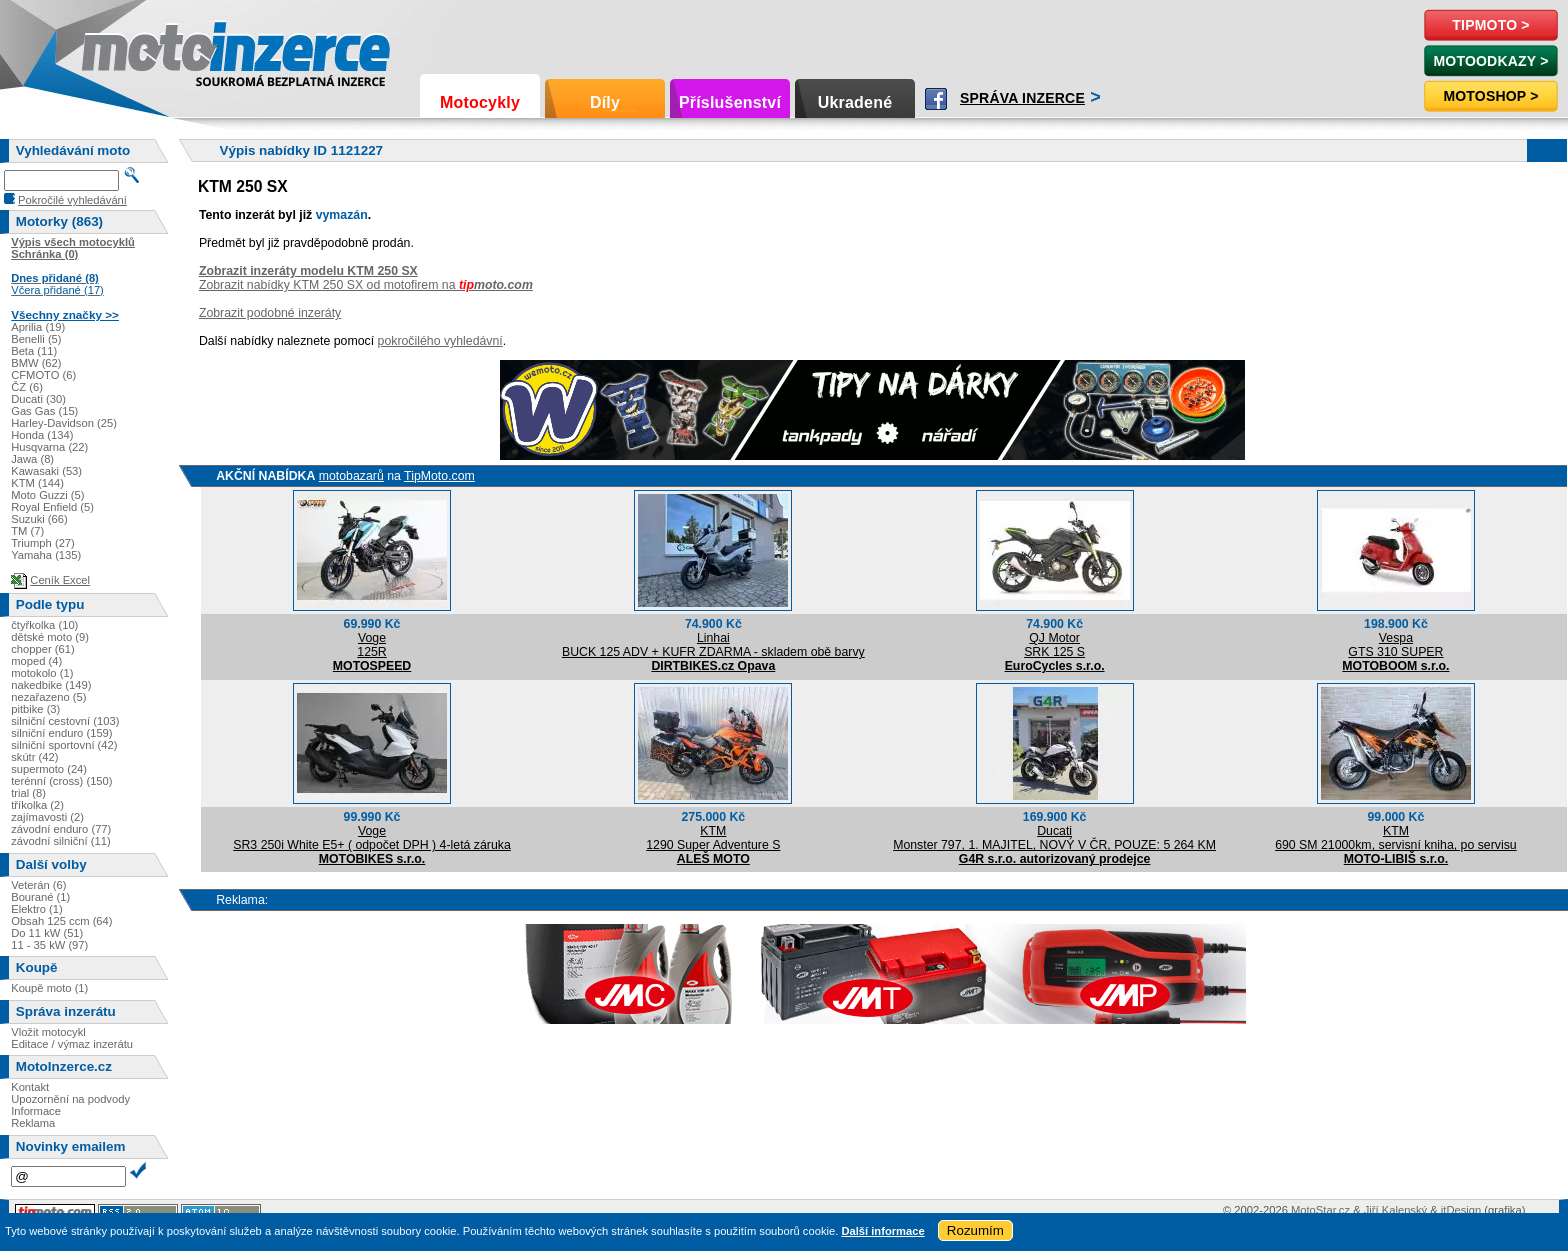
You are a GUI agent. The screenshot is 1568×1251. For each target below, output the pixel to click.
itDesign (1461, 1210)
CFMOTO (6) (43, 375)
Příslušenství (730, 102)
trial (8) (28, 793)
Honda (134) (42, 435)
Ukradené (855, 102)
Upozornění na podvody (70, 1099)
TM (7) (27, 531)
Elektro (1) (37, 909)
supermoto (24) (49, 769)
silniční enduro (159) (61, 733)
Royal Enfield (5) (52, 507)
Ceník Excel (60, 580)
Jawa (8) (32, 459)
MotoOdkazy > (1490, 61)
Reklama (33, 1123)
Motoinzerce (124, 49)
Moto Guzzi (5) (47, 495)
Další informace (882, 1231)
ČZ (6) (27, 387)
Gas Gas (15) (44, 411)
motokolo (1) (42, 673)
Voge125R (371, 645)
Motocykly (480, 102)
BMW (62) (36, 363)
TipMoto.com (439, 476)
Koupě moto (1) (49, 988)
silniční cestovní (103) (65, 721)
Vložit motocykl (48, 1032)
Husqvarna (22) (49, 447)
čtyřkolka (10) (44, 625)
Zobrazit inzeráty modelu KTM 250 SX (308, 271)
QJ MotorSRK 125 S (1054, 645)
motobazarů (351, 476)
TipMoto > (1490, 25)
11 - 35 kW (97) (49, 945)
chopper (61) (42, 649)
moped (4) (36, 661)
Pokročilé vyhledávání (72, 200)
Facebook (936, 99)
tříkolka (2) (37, 805)
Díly (605, 102)
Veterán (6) (38, 885)
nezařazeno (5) (48, 697)
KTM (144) (37, 483)
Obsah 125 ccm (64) (61, 921)
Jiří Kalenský (1395, 1210)
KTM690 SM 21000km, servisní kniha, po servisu (1396, 838)
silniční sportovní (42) (64, 745)
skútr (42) (34, 757)
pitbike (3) (35, 709)
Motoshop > (1490, 96)
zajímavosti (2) (47, 817)
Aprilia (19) (38, 327)
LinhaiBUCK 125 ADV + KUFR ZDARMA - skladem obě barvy (713, 645)
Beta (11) (34, 351)
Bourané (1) (40, 897)
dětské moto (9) (50, 637)
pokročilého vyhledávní (440, 341)
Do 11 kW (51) (47, 933)
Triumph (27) (43, 543)
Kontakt (30, 1087)
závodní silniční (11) (61, 841)
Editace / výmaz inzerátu (72, 1044)
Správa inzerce (1022, 98)
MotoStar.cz (1320, 1210)
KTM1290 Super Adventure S (713, 838)
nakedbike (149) (51, 685)
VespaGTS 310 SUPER (1395, 645)
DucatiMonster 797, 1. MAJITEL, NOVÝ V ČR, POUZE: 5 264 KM (1054, 838)
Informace (36, 1111)
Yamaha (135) (46, 555)
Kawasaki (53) (46, 471)
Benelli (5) (36, 339)
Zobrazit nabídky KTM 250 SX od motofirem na (366, 285)
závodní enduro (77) (61, 829)
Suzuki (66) (39, 519)
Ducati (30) (38, 399)
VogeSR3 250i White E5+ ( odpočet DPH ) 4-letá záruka (372, 838)
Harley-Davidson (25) (64, 423)
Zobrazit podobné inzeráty (270, 313)
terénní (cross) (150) (61, 781)
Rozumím (975, 1230)
